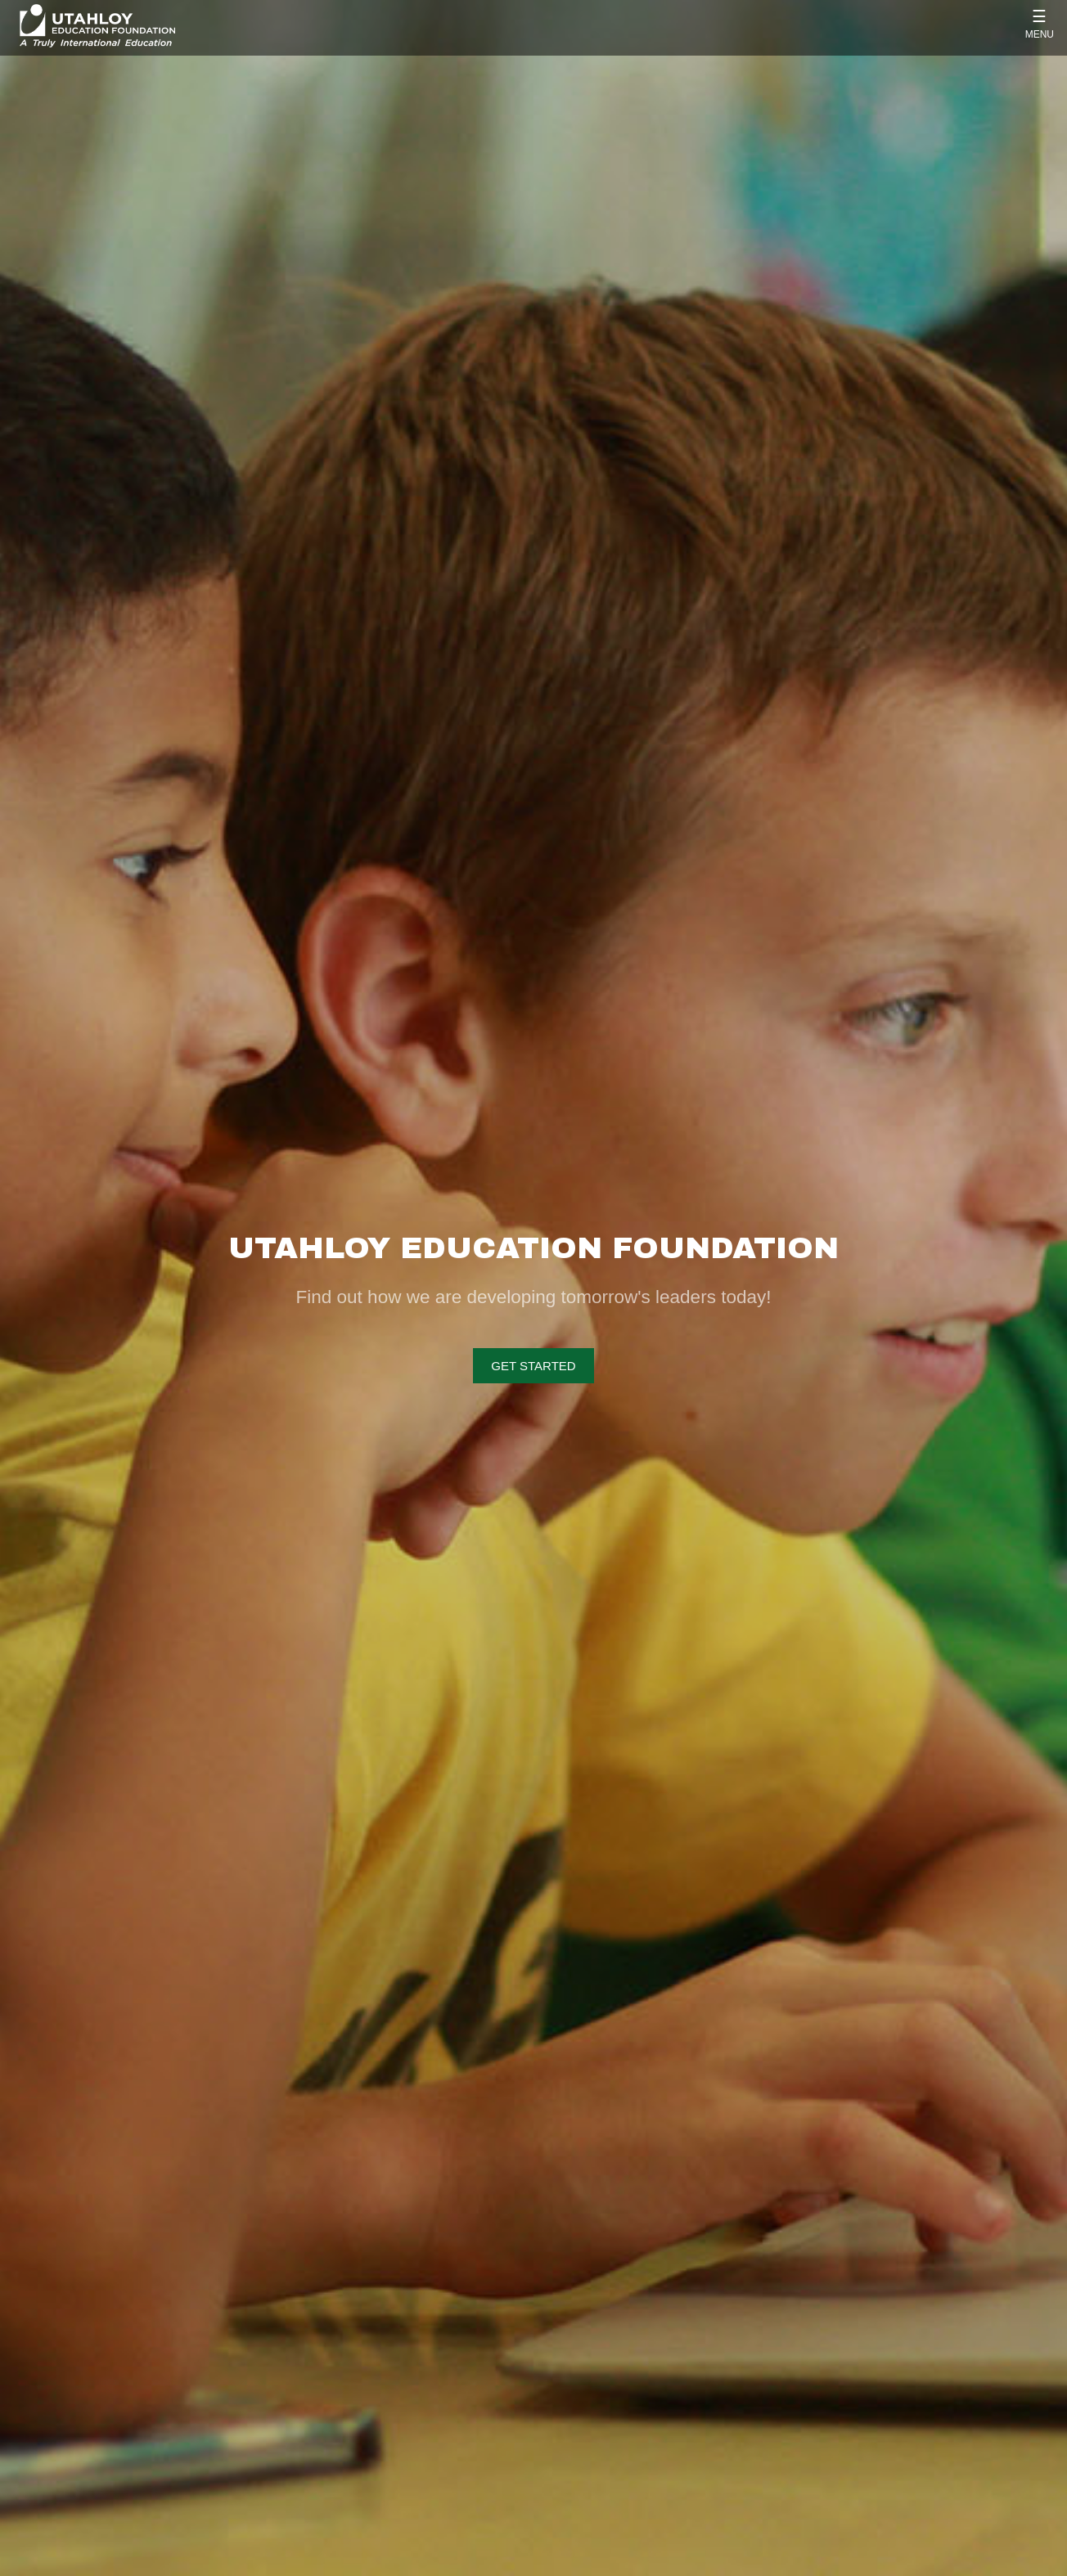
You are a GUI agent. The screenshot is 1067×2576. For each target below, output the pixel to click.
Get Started (533, 1366)
